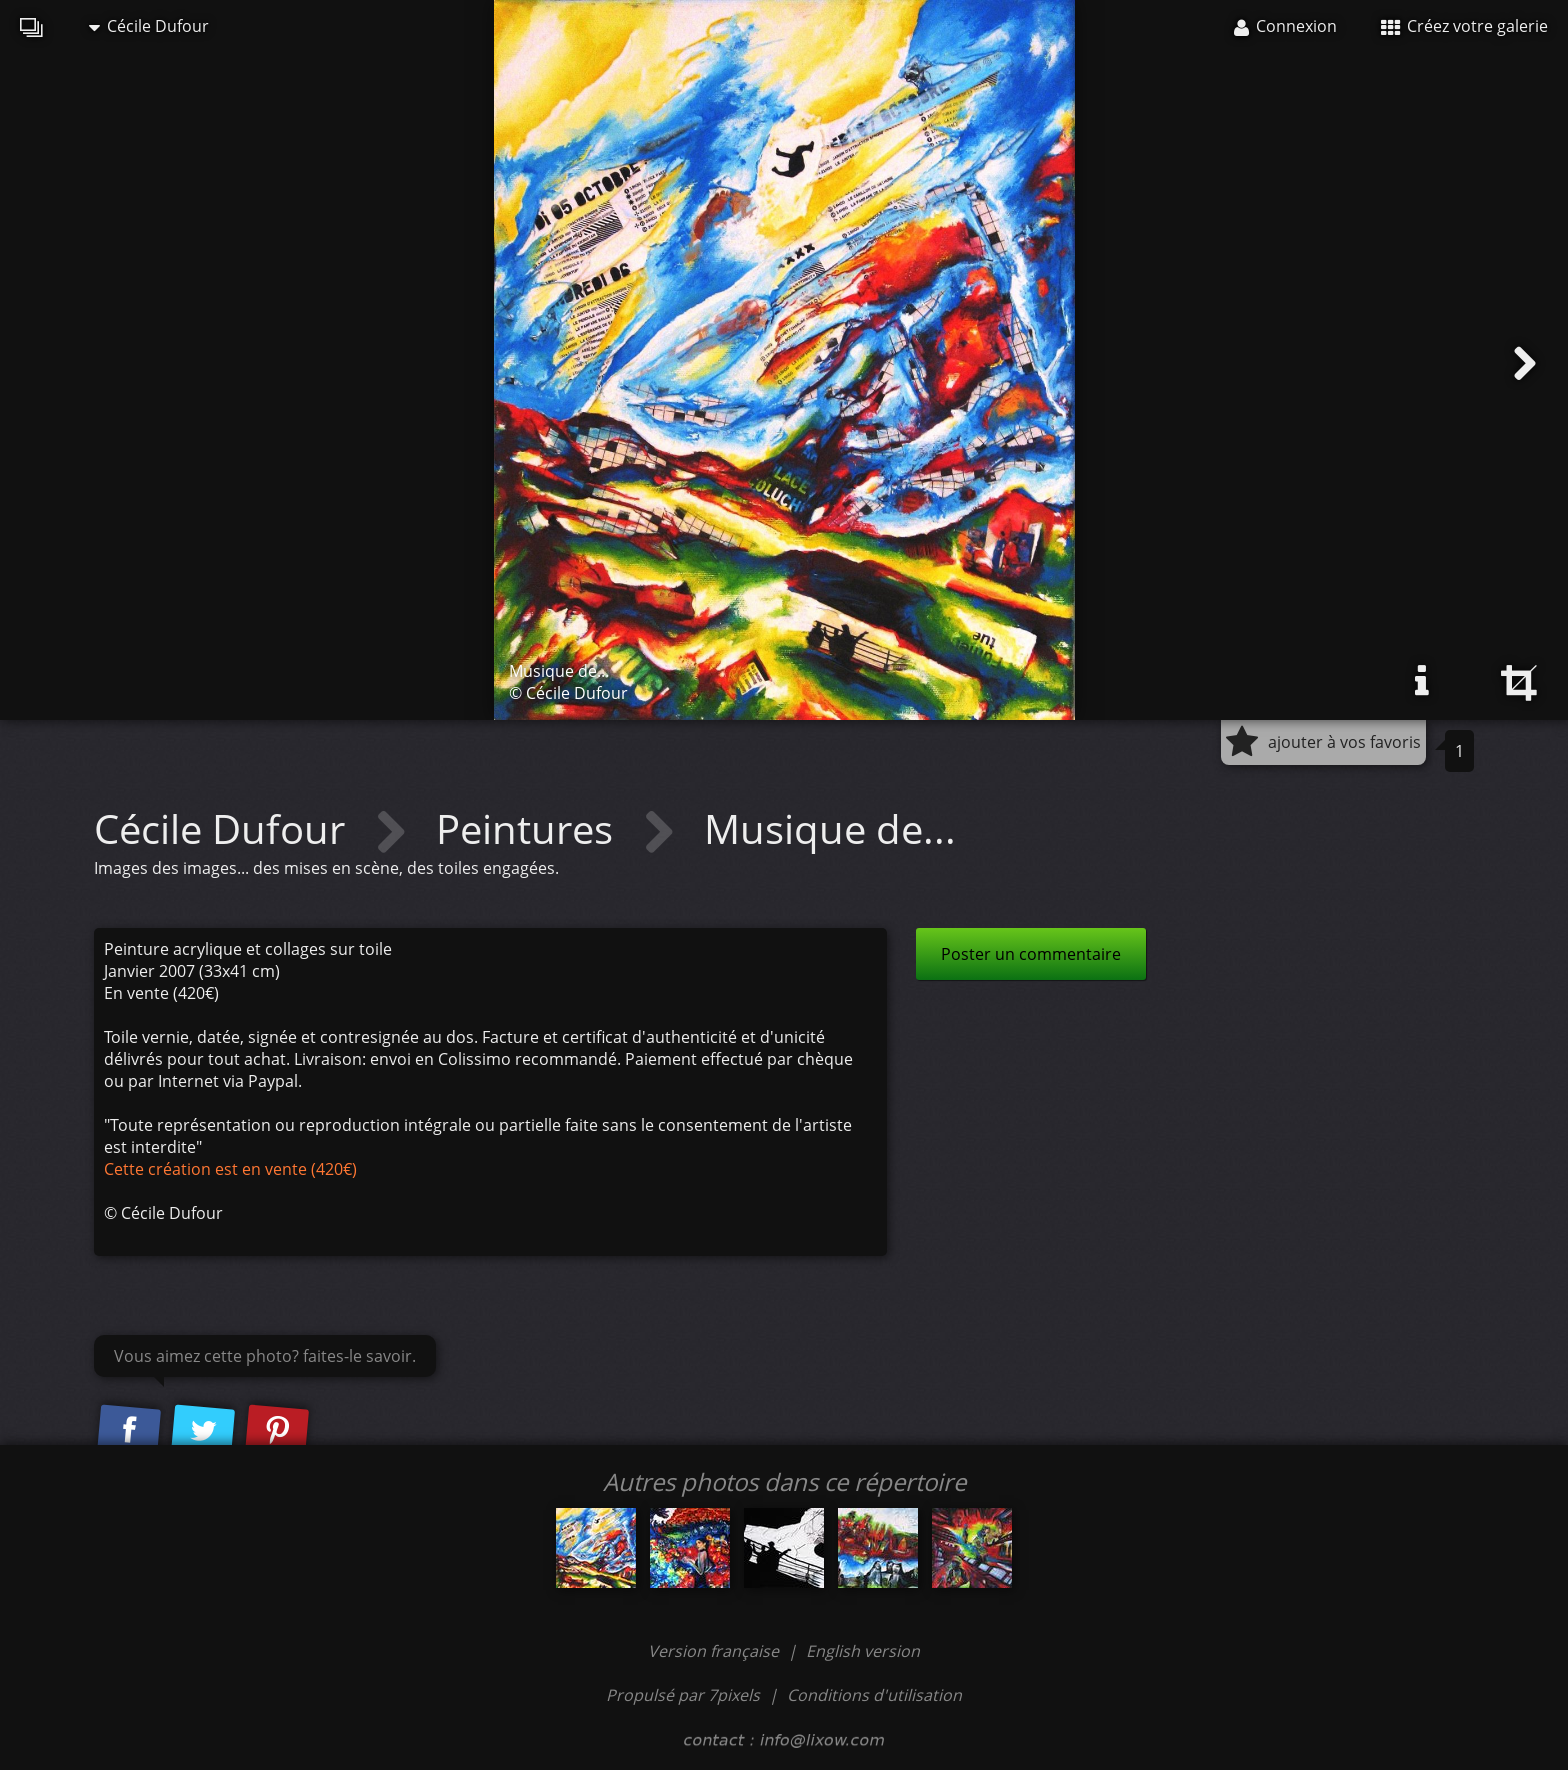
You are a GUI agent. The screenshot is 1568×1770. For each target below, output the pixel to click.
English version (863, 1651)
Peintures (529, 828)
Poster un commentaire (1031, 954)
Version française (715, 1651)
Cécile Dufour (149, 26)
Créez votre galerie (1464, 26)
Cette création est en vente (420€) (230, 1169)
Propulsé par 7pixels (683, 1695)
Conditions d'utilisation (874, 1695)
